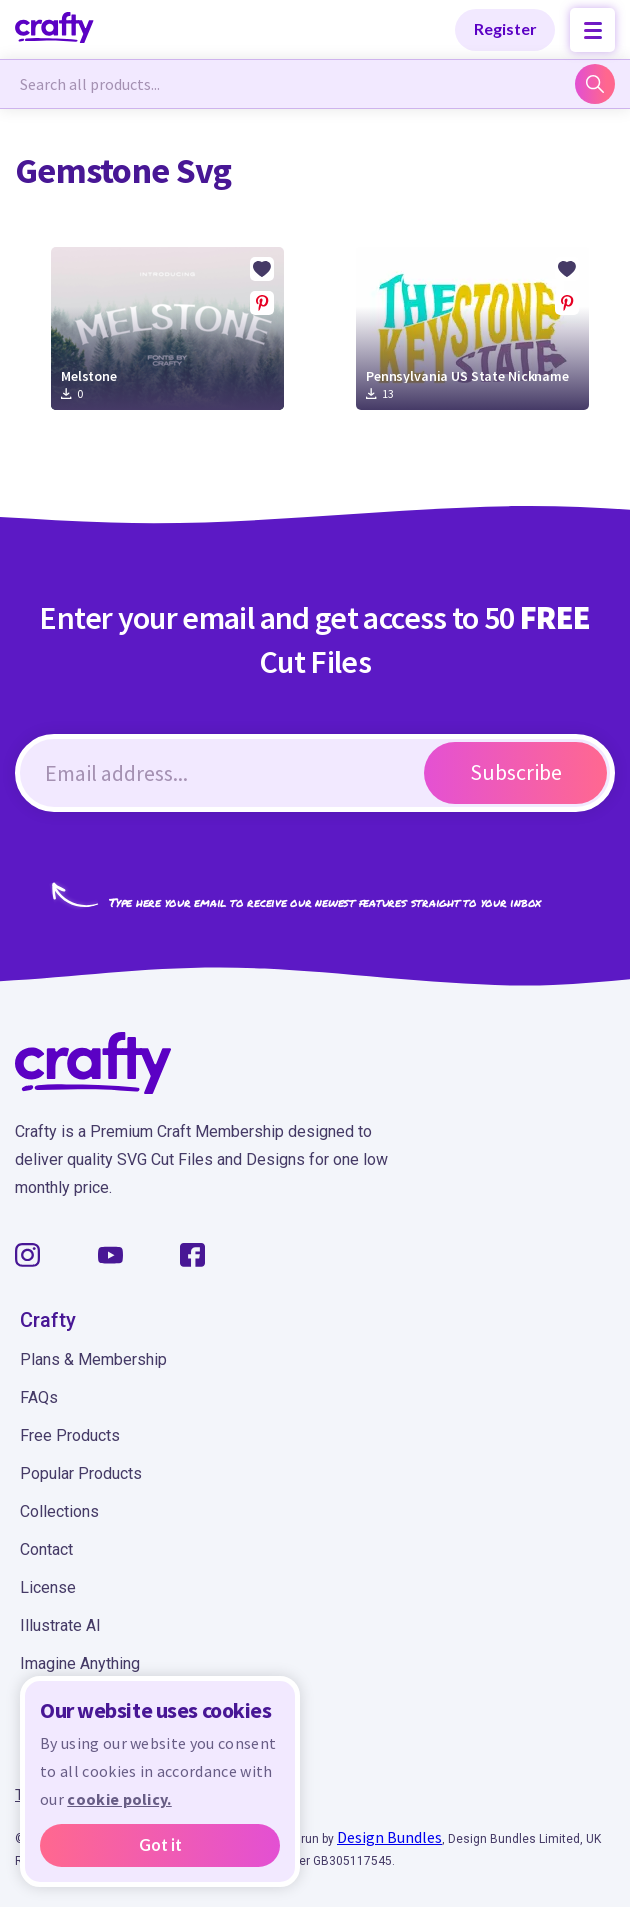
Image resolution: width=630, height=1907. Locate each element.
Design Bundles (389, 1837)
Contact (46, 1549)
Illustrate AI (60, 1625)
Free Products (70, 1435)
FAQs (39, 1397)
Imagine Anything (80, 1663)
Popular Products (81, 1473)
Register (505, 28)
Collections (59, 1511)
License (48, 1587)
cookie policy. (119, 1800)
